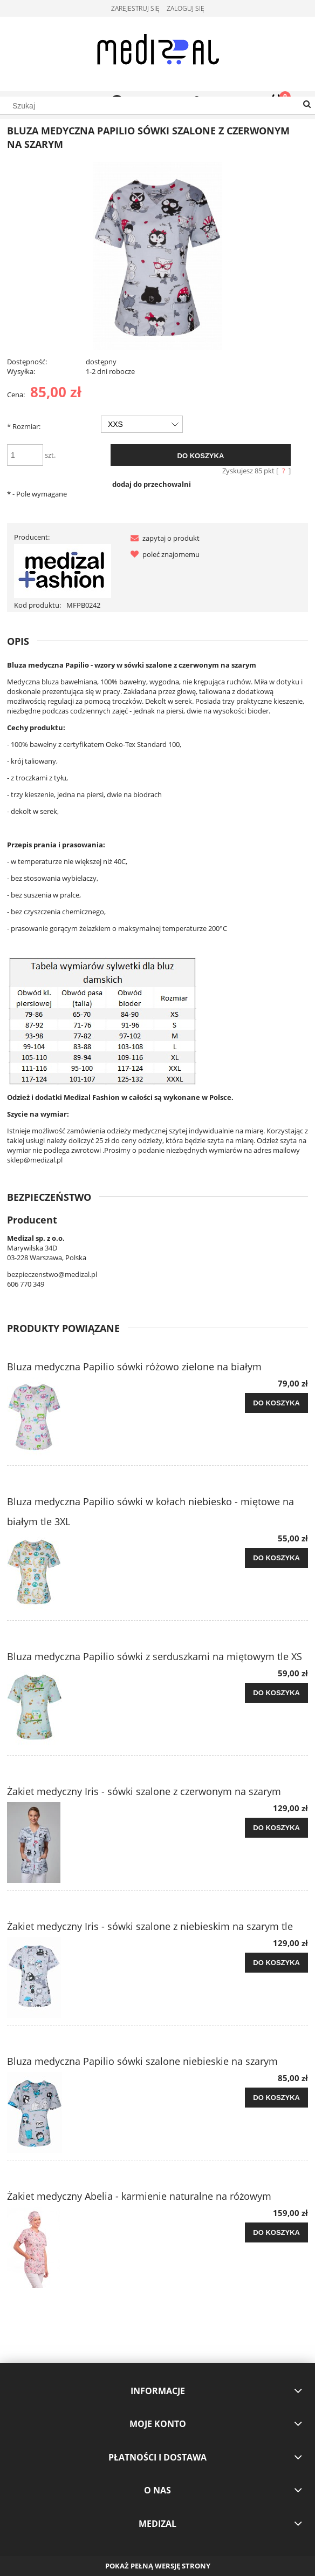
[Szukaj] (307, 105)
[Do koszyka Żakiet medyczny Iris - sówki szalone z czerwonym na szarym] (276, 1828)
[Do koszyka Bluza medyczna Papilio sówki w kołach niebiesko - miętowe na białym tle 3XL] (276, 1558)
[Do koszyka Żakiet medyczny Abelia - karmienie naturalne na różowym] (276, 2232)
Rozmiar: (23, 426)
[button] (163, 538)
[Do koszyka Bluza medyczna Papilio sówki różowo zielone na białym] (276, 1403)
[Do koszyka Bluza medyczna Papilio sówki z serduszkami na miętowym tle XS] (276, 1693)
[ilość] (25, 455)
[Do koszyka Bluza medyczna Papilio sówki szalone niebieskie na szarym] (276, 2098)
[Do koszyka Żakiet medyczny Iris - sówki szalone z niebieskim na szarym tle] (276, 1963)
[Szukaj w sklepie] (157, 106)
